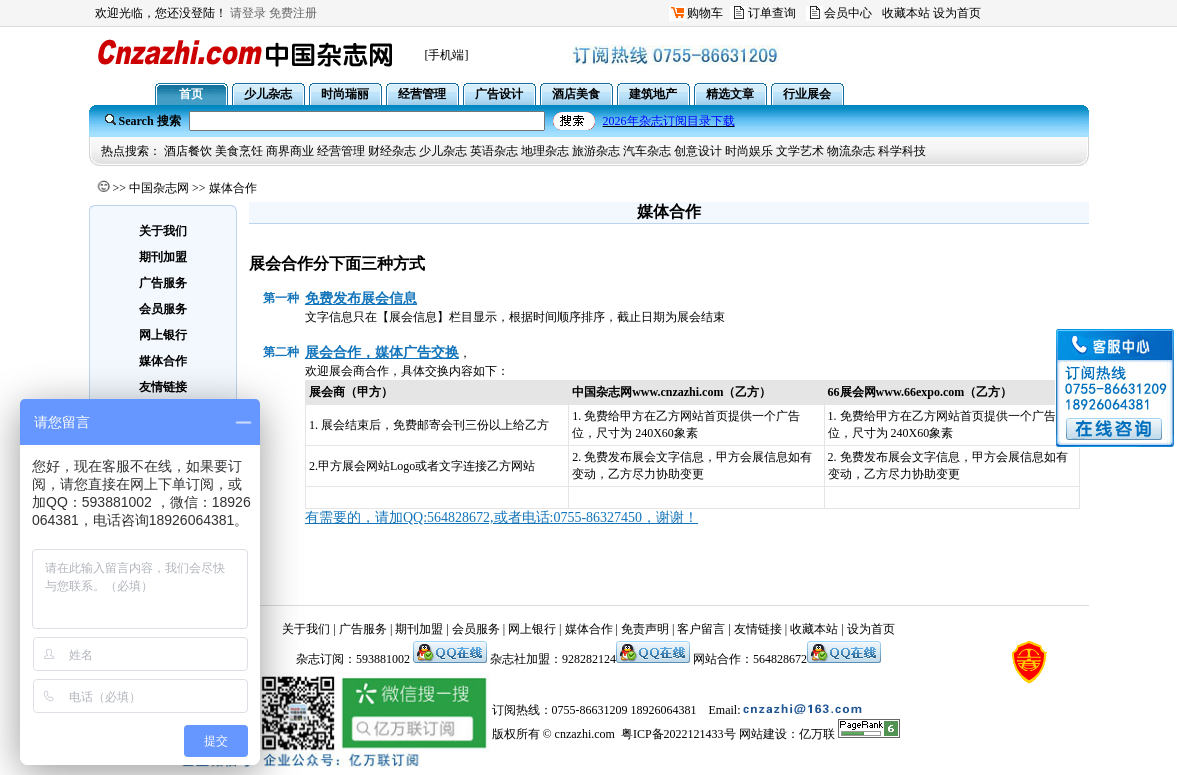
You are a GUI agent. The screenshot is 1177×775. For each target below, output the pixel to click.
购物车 (705, 13)
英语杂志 (494, 151)
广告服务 (363, 629)
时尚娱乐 (749, 151)
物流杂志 (851, 151)
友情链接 (758, 629)
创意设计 (698, 151)
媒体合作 (589, 629)
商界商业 (290, 151)
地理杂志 (545, 151)
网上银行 (532, 629)
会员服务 (476, 629)
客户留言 (701, 629)
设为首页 (957, 13)
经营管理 (341, 151)
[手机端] (447, 55)
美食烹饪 (239, 151)
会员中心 (848, 13)
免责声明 (645, 629)
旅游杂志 (596, 151)
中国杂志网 (159, 188)
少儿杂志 (443, 151)
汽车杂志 (647, 151)
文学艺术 (800, 151)
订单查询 (772, 13)
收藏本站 (906, 13)
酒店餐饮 (188, 151)
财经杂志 (392, 151)
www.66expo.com (920, 392)
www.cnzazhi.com (677, 392)
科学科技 (902, 151)
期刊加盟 (419, 629)
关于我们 (306, 629)
